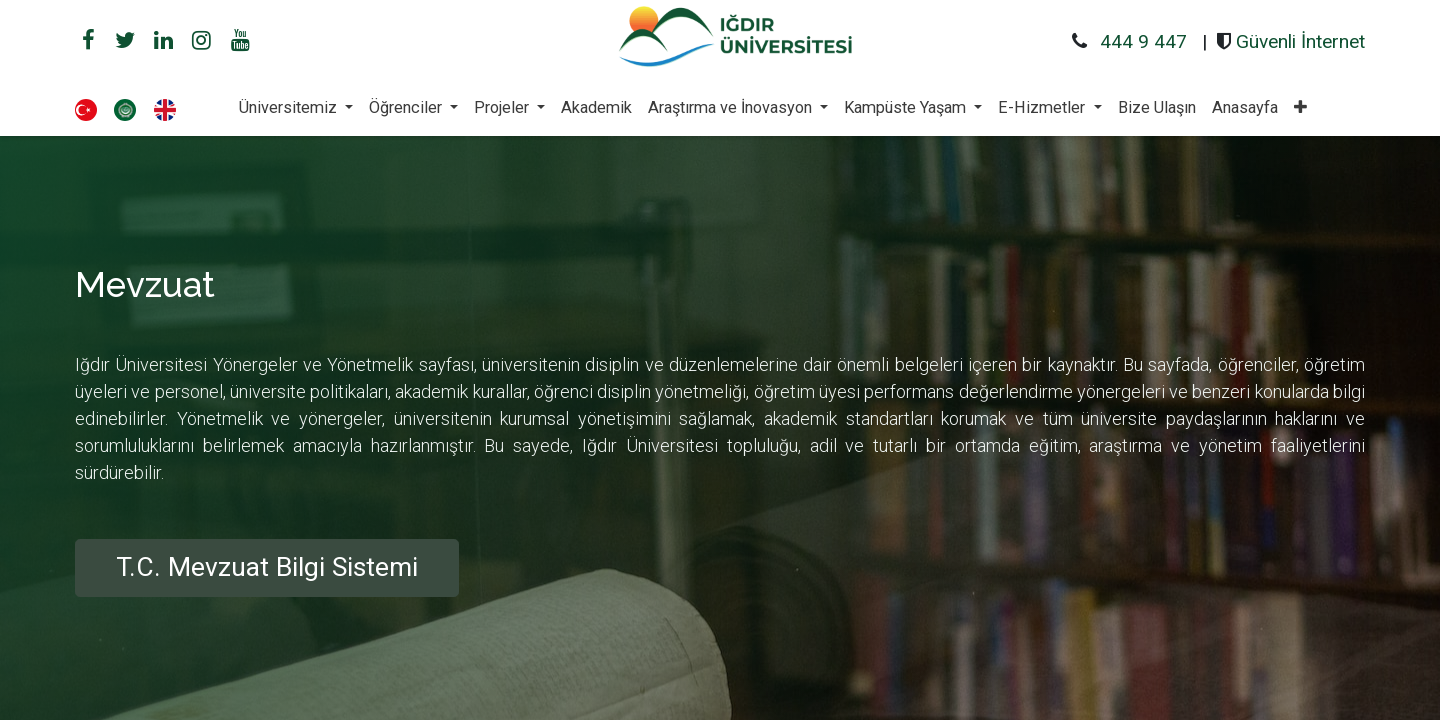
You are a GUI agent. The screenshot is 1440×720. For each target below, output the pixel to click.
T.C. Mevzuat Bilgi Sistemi (267, 567)
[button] (1300, 108)
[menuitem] (596, 108)
